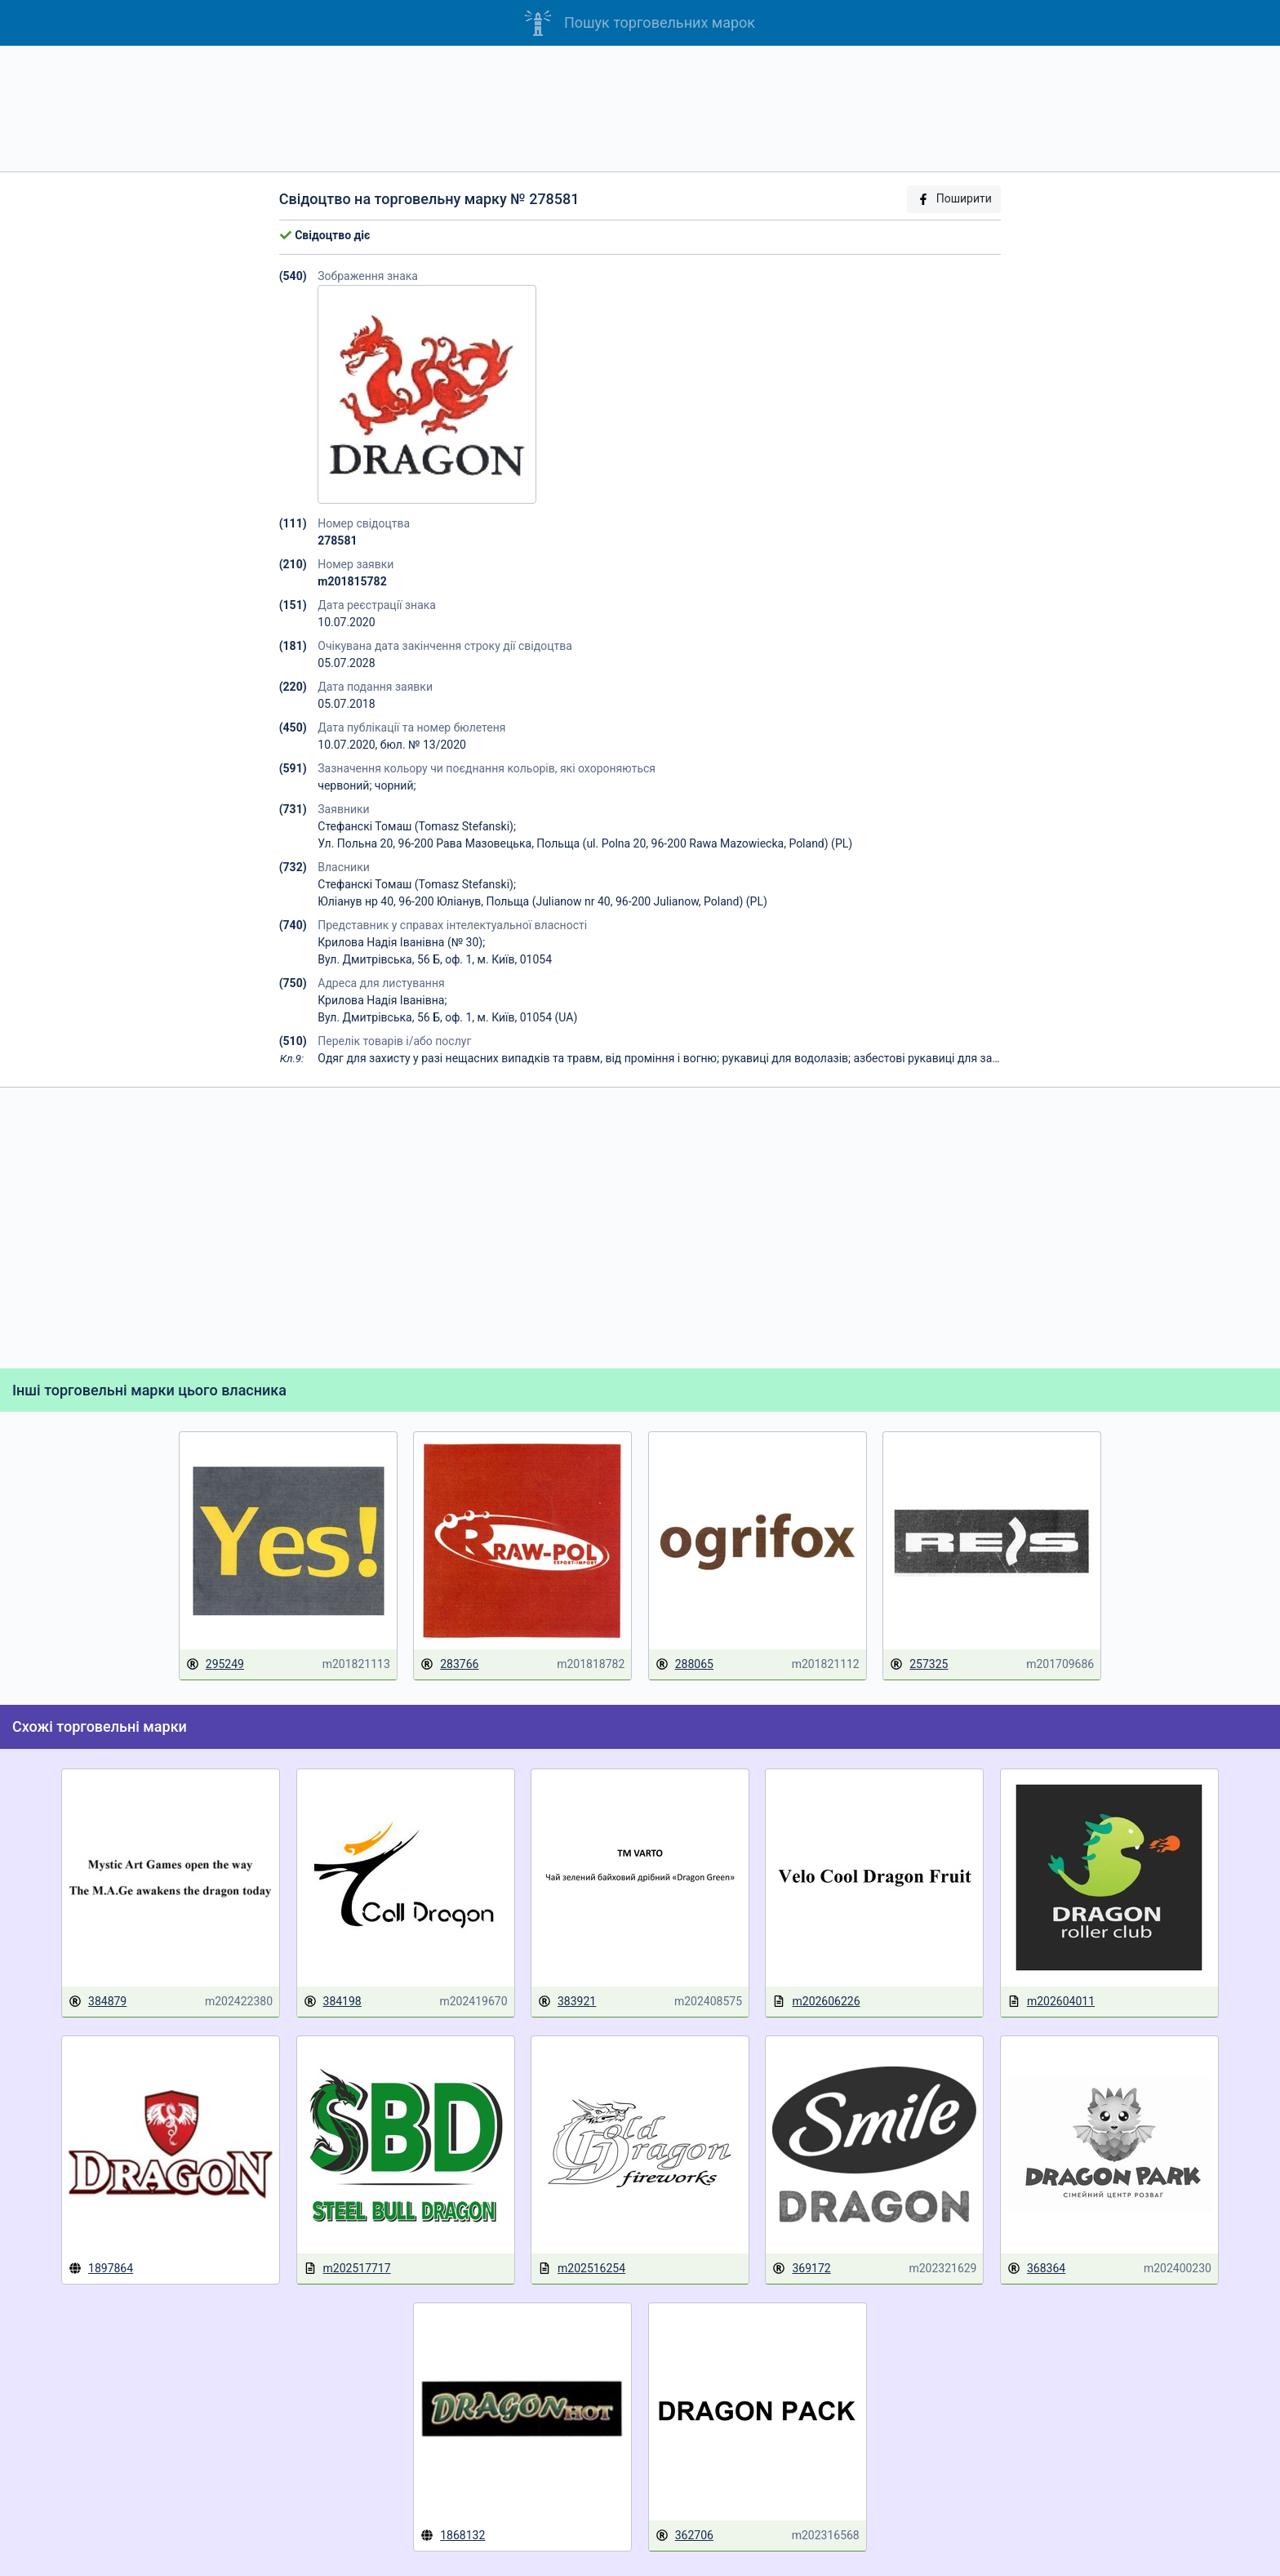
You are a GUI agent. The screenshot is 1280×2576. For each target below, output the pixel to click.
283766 (449, 1664)
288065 (684, 1664)
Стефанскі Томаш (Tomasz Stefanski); (417, 826)
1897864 (101, 2268)
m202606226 (816, 2002)
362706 (684, 2536)
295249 (215, 1664)
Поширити (954, 199)
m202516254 (581, 2269)
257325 (919, 1664)
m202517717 (347, 2269)
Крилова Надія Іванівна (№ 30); (401, 942)
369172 (801, 2269)
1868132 (452, 2535)
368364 (1036, 2269)
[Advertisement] (640, 108)
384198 (333, 2002)
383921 (567, 2002)
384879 (98, 2002)
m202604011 (1051, 2002)
